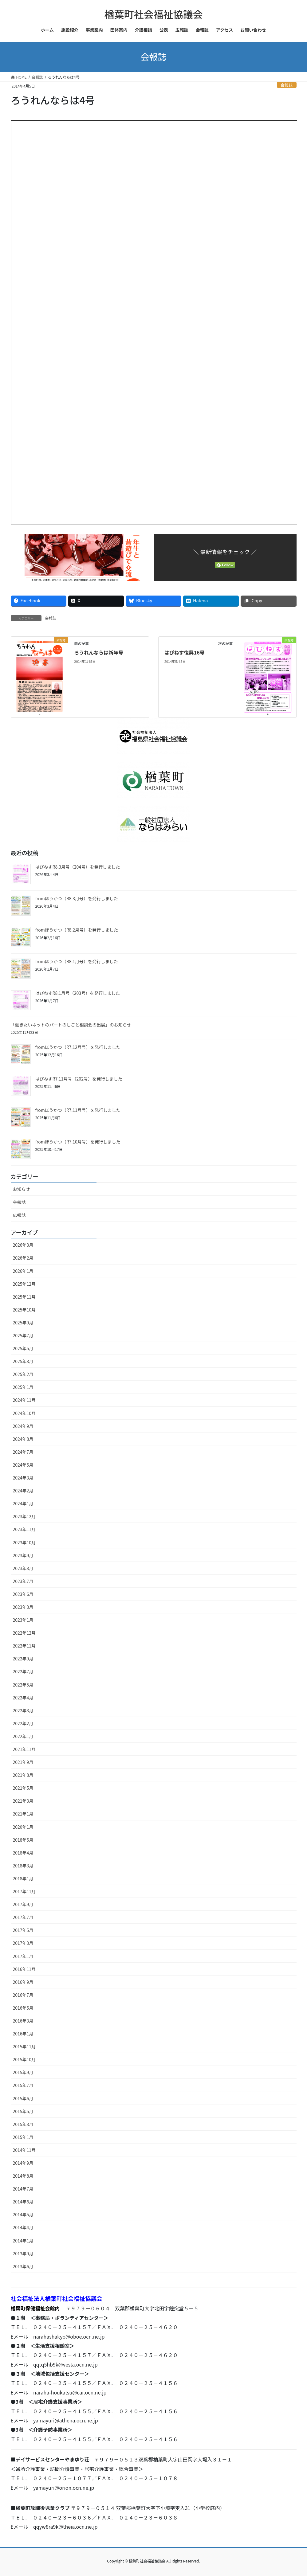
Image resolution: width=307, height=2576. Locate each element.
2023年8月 (23, 1568)
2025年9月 (23, 1322)
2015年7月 (23, 2085)
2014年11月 (24, 2150)
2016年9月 (23, 1982)
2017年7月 (23, 1917)
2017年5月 (23, 1930)
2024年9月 (23, 1426)
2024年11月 (24, 1400)
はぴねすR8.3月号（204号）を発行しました (77, 867)
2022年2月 (23, 1723)
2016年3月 (23, 2021)
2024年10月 (24, 1413)
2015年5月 (23, 2111)
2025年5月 (23, 1348)
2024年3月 (23, 1478)
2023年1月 (23, 1620)
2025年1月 (23, 1387)
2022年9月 (23, 1658)
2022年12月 (24, 1633)
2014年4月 (23, 2227)
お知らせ (21, 1189)
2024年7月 (23, 1452)
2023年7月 (23, 1581)
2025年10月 (24, 1310)
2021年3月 (23, 1801)
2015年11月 (24, 2046)
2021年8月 (23, 1775)
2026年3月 (23, 1245)
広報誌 (19, 1215)
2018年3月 (23, 1866)
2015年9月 (23, 2072)
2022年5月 (23, 1685)
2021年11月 (24, 1749)
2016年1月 (23, 2034)
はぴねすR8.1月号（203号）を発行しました (77, 993)
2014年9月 (23, 2163)
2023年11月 (24, 1529)
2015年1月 (23, 2137)
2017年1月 (23, 1956)
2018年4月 (23, 1853)
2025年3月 (23, 1361)
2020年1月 (23, 1827)
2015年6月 (23, 2098)
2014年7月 (23, 2189)
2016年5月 (23, 2008)
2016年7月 (23, 1995)
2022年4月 (23, 1698)
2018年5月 (23, 1840)
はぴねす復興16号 (184, 652)
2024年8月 (23, 1439)
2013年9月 (23, 2253)
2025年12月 (24, 1284)
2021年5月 (23, 1788)
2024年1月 (23, 1503)
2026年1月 (23, 1271)
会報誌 (286, 85)
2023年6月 (23, 1594)
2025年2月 (23, 1374)
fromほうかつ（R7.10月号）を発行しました (77, 1142)
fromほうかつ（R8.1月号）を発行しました (76, 961)
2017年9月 (23, 1904)
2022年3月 (23, 1710)
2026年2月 (23, 1258)
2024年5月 (23, 1465)
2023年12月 (24, 1516)
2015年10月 (24, 2059)
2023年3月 (23, 1607)
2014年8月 (23, 2176)
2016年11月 (24, 1969)
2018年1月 (23, 1878)
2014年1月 (23, 2241)
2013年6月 (23, 2266)
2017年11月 (24, 1891)
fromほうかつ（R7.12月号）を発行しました (77, 1047)
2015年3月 (23, 2124)
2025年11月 (24, 1297)
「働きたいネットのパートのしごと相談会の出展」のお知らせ (71, 1025)
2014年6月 (23, 2202)
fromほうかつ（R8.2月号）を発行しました (76, 930)
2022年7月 (23, 1671)
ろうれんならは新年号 (98, 652)
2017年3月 (23, 1943)
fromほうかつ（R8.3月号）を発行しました (76, 898)
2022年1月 (23, 1736)
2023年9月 (23, 1555)
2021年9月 (23, 1762)
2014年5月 (23, 2214)
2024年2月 (23, 1490)
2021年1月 (23, 1814)
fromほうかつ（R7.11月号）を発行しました (77, 1110)
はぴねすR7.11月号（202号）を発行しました (78, 1079)
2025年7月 (23, 1335)
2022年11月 (24, 1646)
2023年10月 (24, 1542)
